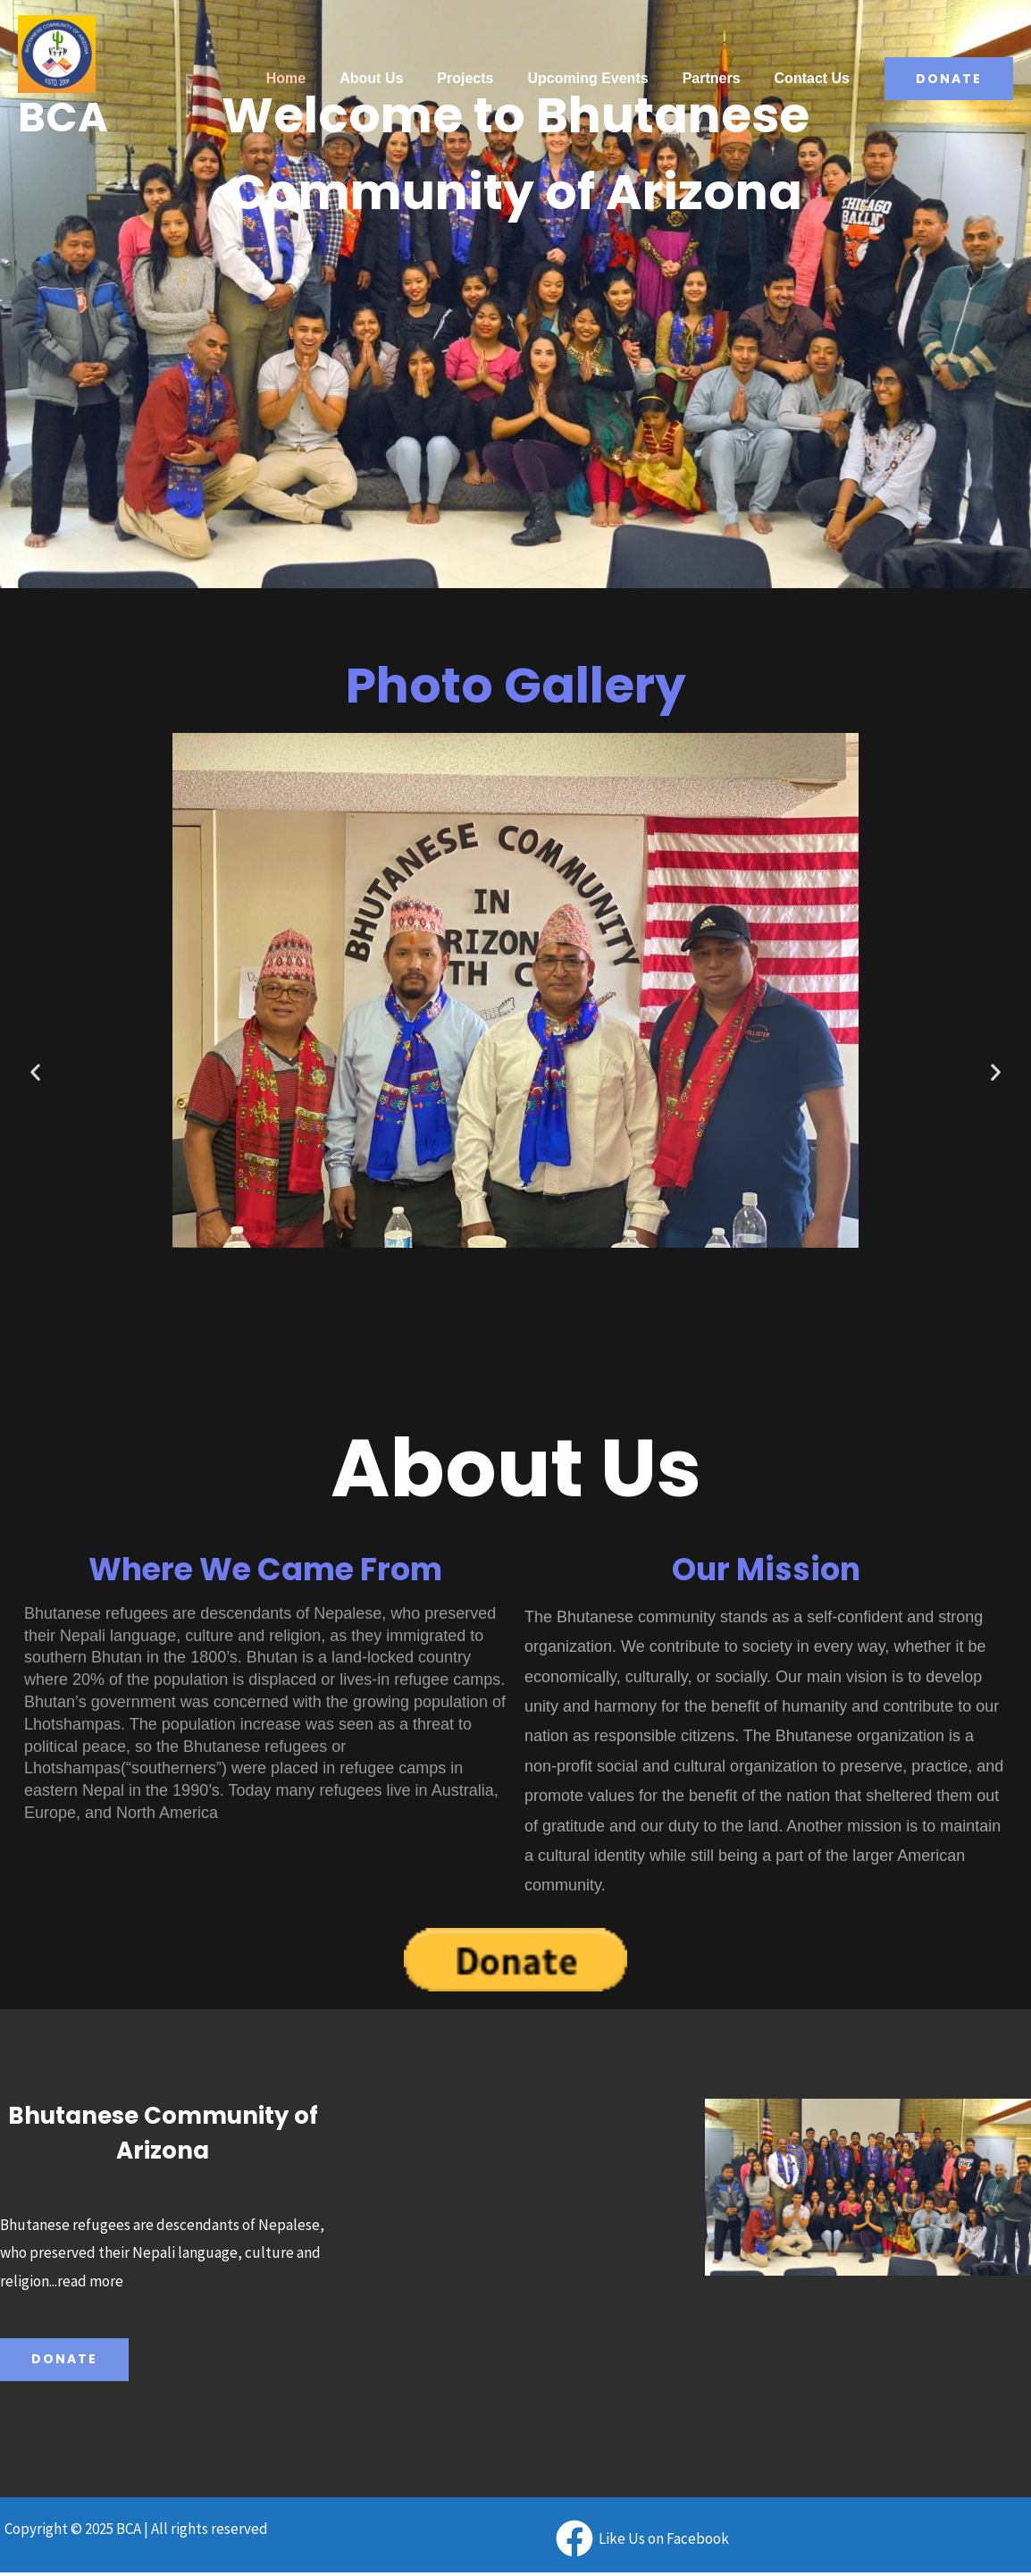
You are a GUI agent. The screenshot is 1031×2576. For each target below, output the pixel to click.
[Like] (642, 2538)
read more (90, 2281)
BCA (63, 117)
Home (315, 78)
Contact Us (814, 78)
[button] (35, 1071)
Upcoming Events (601, 78)
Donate (64, 2360)
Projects (484, 78)
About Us (395, 78)
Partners (720, 78)
